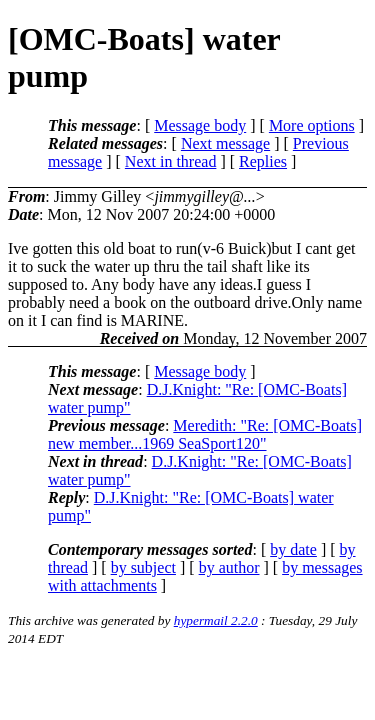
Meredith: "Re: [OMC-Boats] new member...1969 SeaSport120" (205, 434)
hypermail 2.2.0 (216, 620)
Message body (200, 125)
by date (293, 549)
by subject (143, 567)
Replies (263, 161)
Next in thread (171, 161)
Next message (225, 143)
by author (229, 567)
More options (312, 125)
